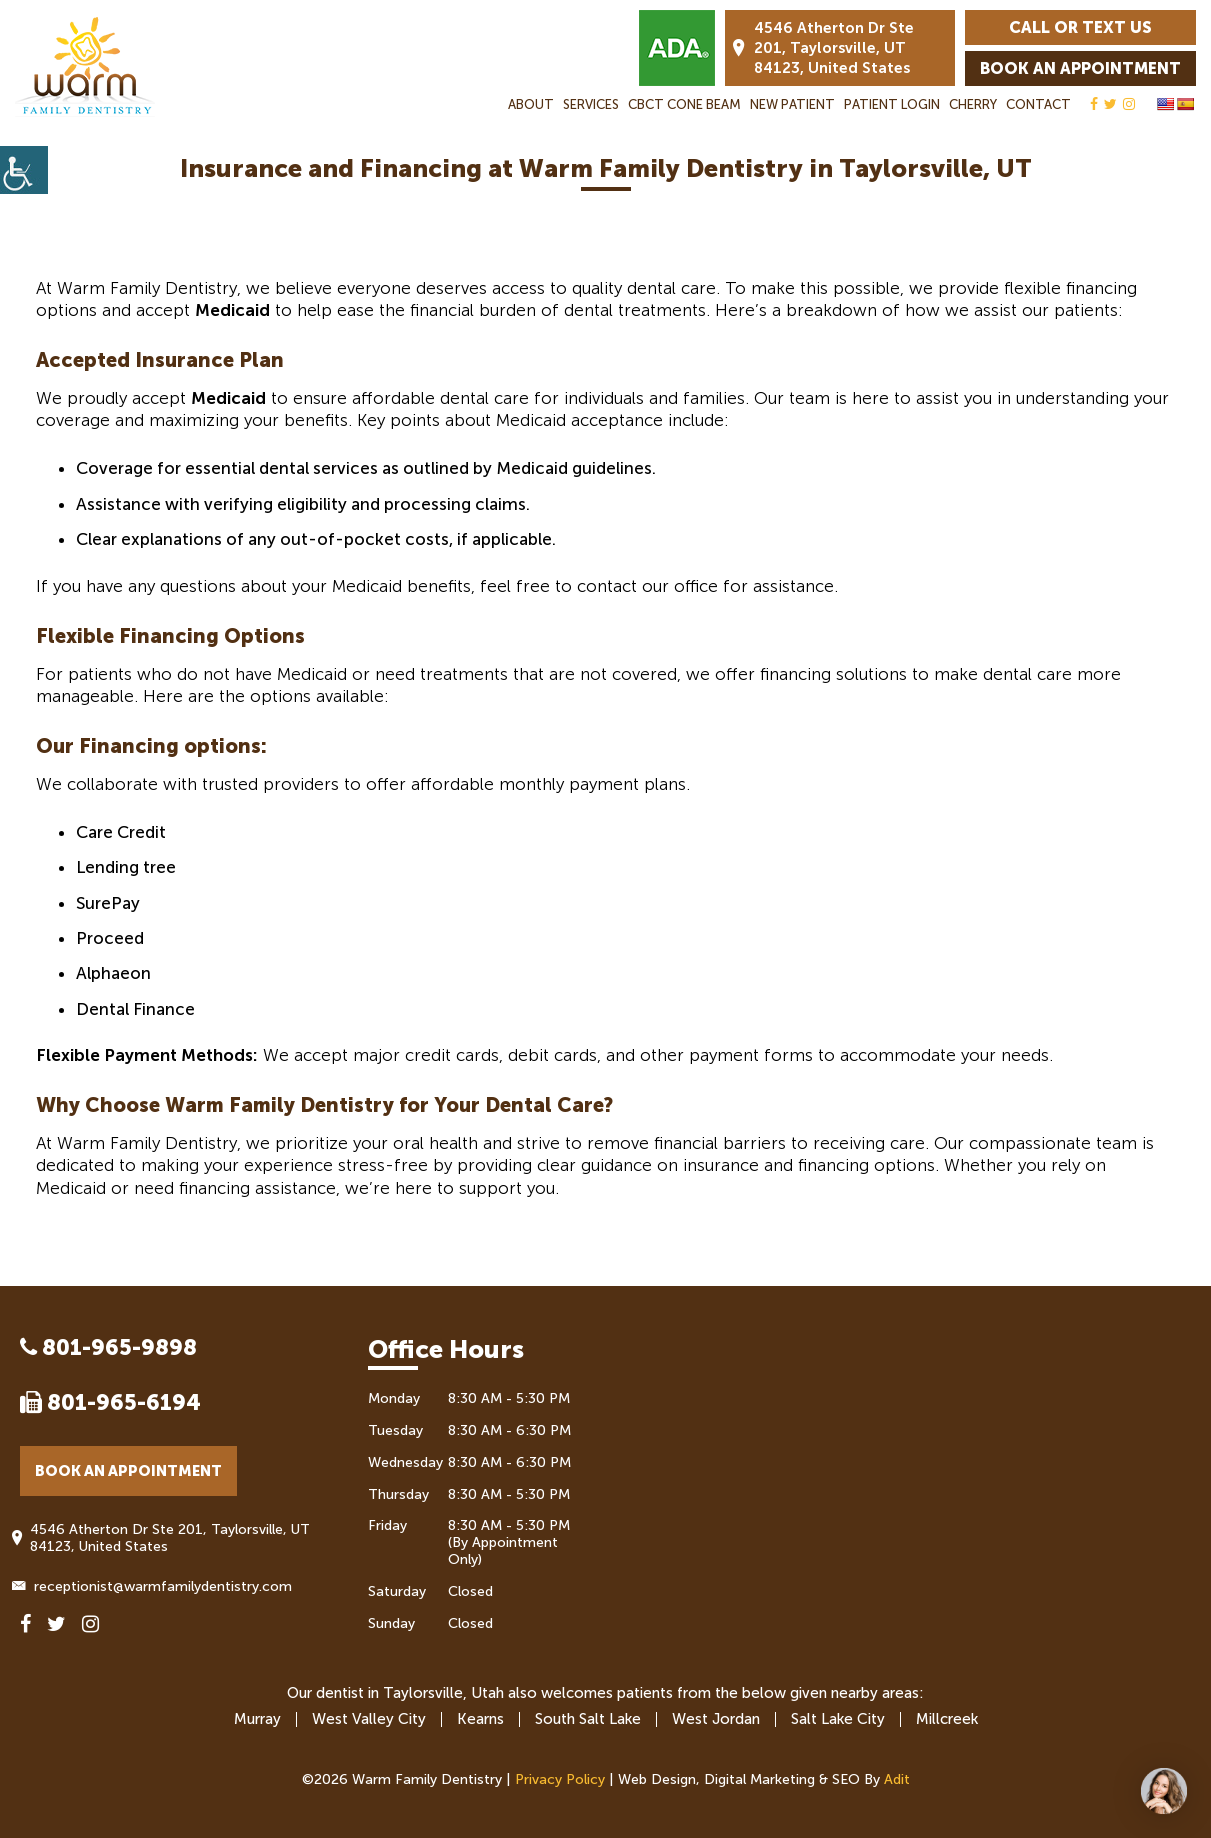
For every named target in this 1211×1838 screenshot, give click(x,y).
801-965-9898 (108, 1347)
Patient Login (892, 104)
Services (591, 104)
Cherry (973, 104)
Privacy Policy (560, 1779)
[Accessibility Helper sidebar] (24, 170)
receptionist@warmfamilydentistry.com (156, 1586)
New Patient (792, 104)
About (531, 104)
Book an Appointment (1080, 68)
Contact (1038, 104)
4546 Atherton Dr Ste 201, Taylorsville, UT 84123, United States (823, 48)
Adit (897, 1779)
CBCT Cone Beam (684, 104)
